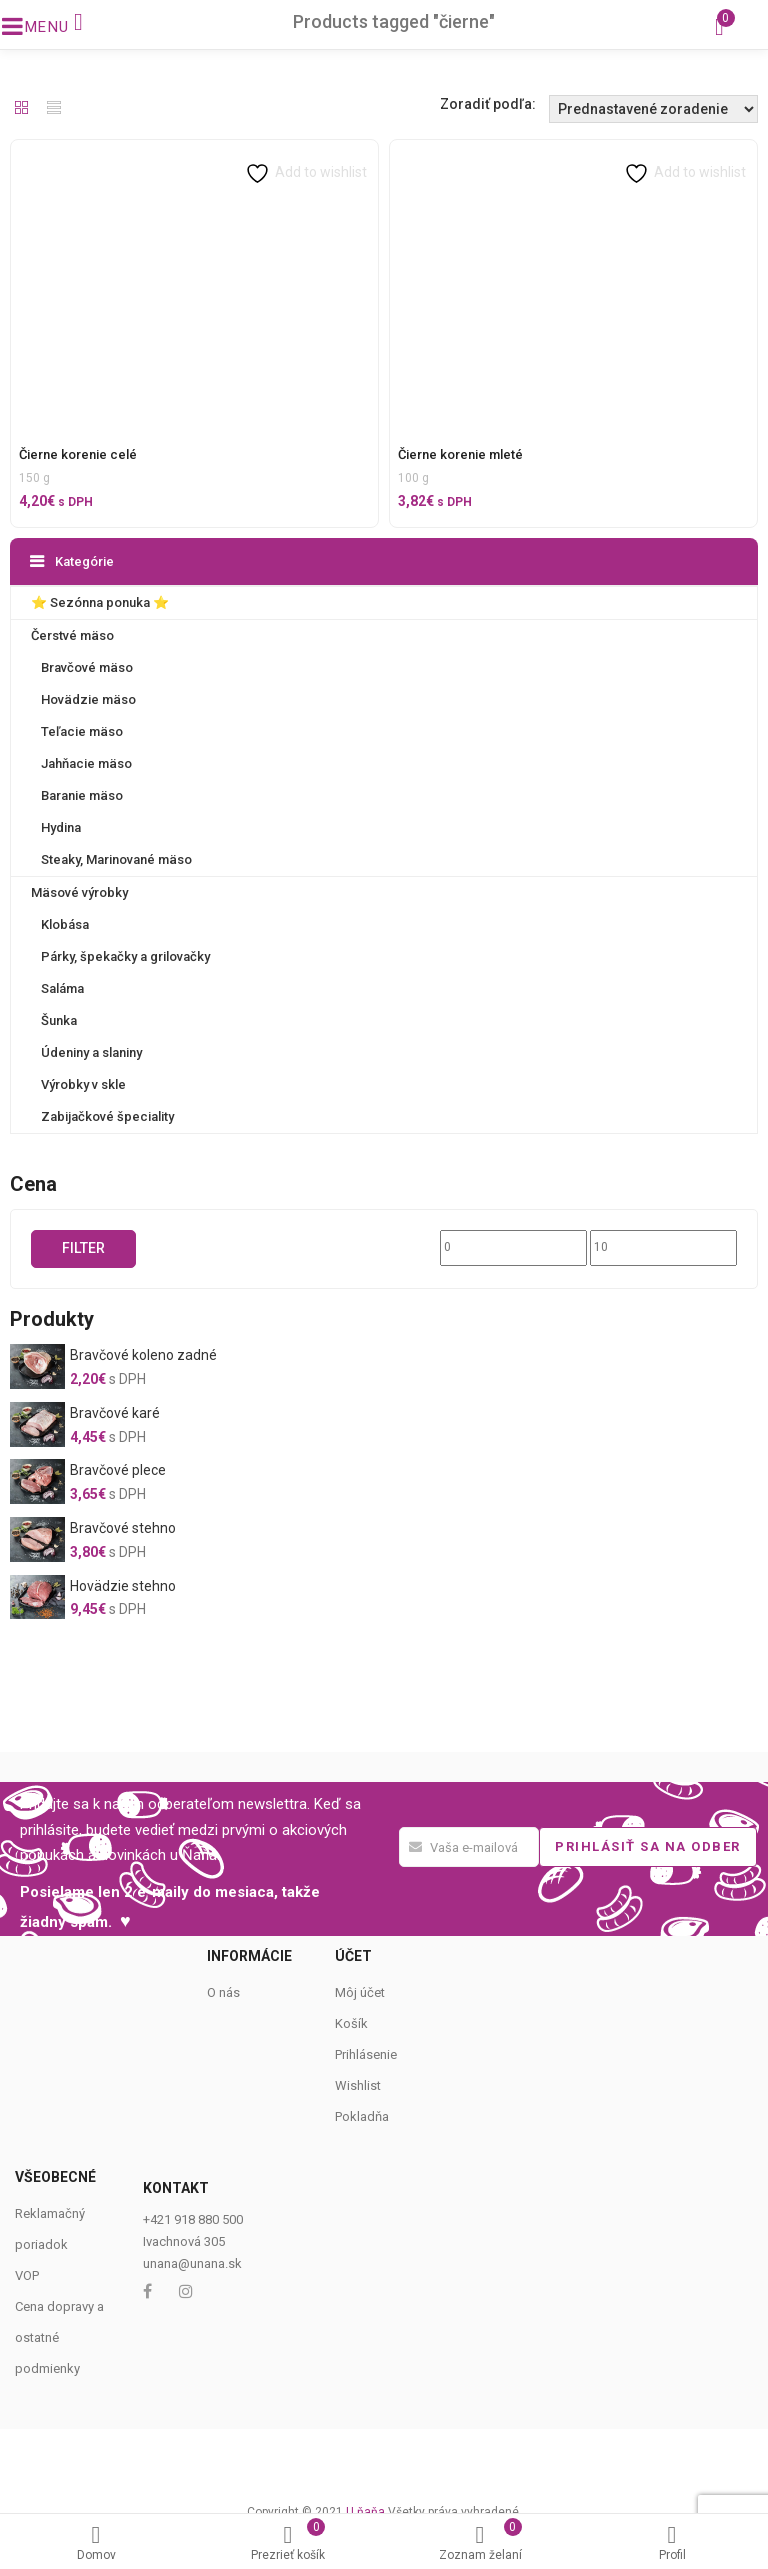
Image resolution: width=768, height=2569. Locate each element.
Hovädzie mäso (88, 699)
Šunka (59, 1020)
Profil (672, 2543)
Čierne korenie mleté (460, 454)
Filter (83, 1248)
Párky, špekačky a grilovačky (125, 956)
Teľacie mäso (82, 731)
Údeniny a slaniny (91, 1052)
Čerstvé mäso (72, 635)
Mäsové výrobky (79, 892)
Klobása (65, 924)
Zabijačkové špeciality (107, 1116)
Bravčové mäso (87, 667)
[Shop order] (653, 109)
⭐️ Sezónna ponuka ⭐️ (100, 602)
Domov (96, 2543)
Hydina (61, 827)
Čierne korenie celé (78, 454)
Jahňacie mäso (86, 763)
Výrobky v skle (83, 1084)
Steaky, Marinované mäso (116, 859)
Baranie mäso (82, 795)
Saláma (62, 988)
